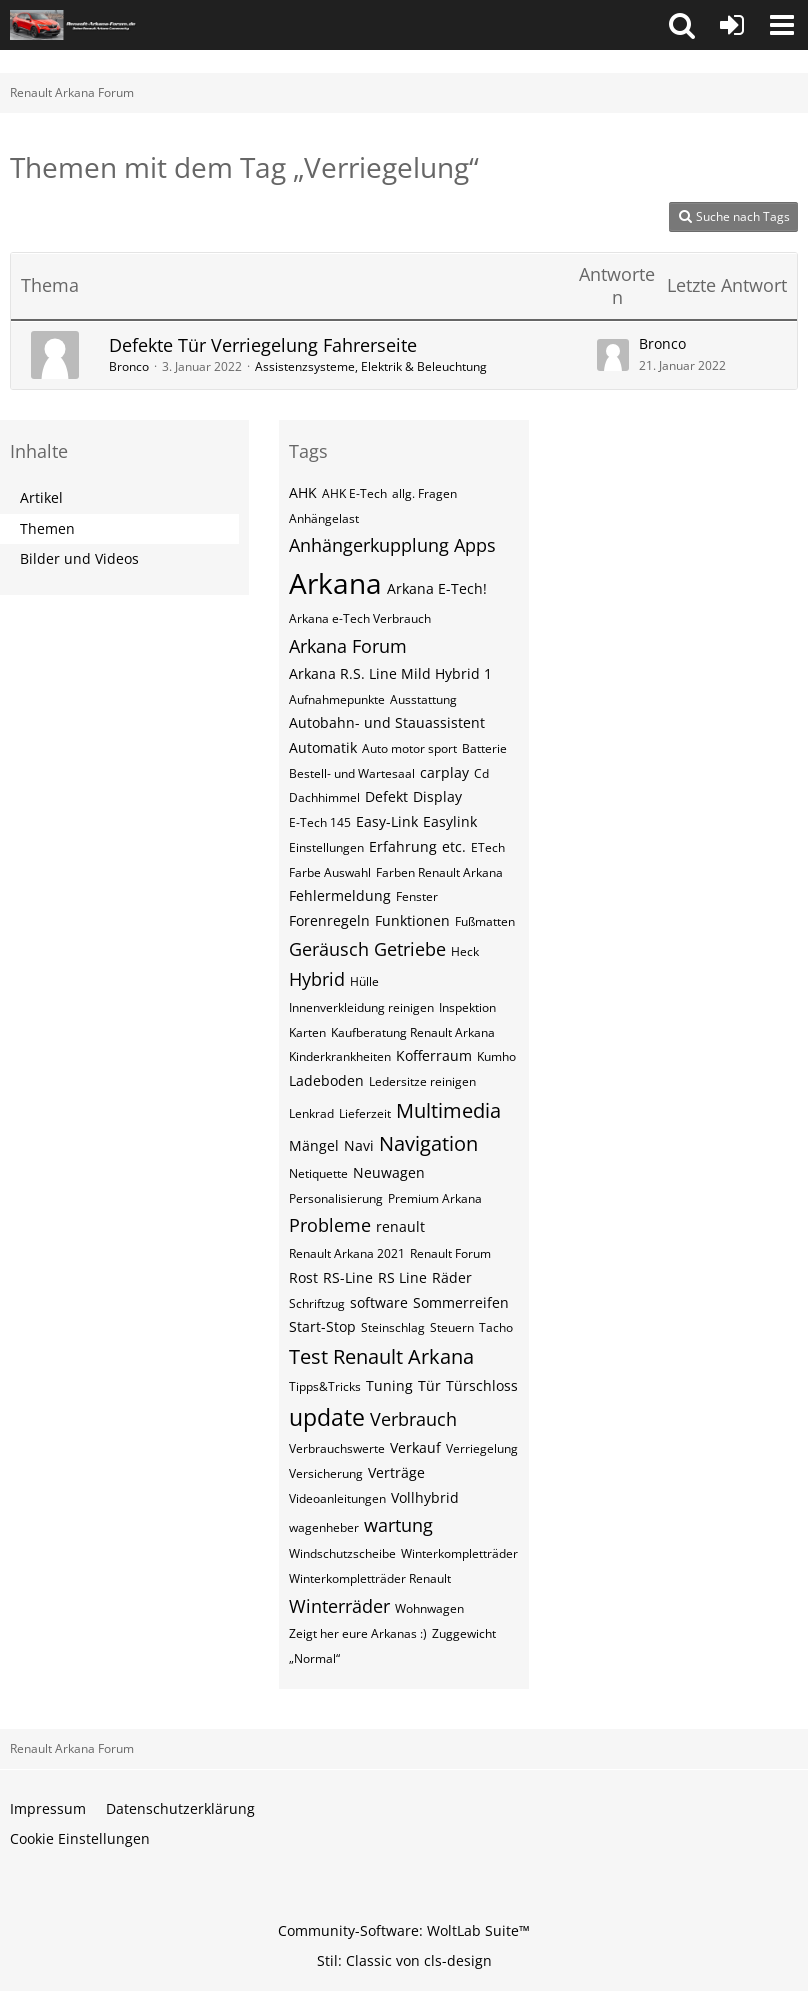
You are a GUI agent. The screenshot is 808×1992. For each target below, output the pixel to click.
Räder (452, 1277)
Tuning (389, 1385)
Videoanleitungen (337, 1498)
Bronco (129, 366)
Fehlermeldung (340, 895)
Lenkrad (311, 1113)
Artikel (41, 497)
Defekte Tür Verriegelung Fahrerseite (263, 345)
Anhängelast (324, 518)
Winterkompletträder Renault (370, 1578)
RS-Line (348, 1277)
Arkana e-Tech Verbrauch (360, 618)
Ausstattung (423, 699)
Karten (307, 1032)
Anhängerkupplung (369, 545)
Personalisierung (336, 1198)
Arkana (335, 583)
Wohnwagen (429, 1608)
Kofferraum (434, 1055)
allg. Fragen (424, 493)
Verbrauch (413, 1419)
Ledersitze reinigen (422, 1081)
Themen (47, 528)
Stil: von (404, 1960)
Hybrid (317, 979)
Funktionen (412, 920)
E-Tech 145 (320, 822)
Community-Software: (404, 1930)
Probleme (330, 1225)
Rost (303, 1277)
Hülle (364, 981)
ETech (488, 847)
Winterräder (339, 1606)
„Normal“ (314, 1658)
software (379, 1302)
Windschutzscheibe (342, 1553)
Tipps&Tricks (325, 1386)
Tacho (496, 1327)
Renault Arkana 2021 (347, 1253)
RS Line (402, 1277)
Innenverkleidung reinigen (361, 1007)
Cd (481, 773)
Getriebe (410, 949)
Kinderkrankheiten (340, 1056)
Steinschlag (393, 1327)
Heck (465, 951)
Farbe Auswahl (330, 872)
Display (437, 796)
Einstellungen (326, 847)
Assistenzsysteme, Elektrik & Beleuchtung (371, 366)
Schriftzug (317, 1303)
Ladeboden (326, 1080)
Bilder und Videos (79, 558)
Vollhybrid (425, 1497)
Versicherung (326, 1473)
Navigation (428, 1143)
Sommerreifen (461, 1302)
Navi (359, 1145)
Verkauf (415, 1447)
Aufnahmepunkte (337, 699)
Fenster (417, 896)
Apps (475, 545)
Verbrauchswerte (337, 1448)
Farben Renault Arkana (439, 872)
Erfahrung (403, 846)
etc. (454, 846)
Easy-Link (387, 821)
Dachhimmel (324, 797)
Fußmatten (485, 921)
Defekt (386, 796)
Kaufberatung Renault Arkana (413, 1032)
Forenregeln (329, 920)
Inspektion (467, 1007)
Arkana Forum (348, 646)
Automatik (323, 747)
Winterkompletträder (459, 1553)
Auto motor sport (409, 748)
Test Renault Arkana (381, 1356)
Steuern (452, 1327)
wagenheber (324, 1527)
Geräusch (329, 949)
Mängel (314, 1145)
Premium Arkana (435, 1198)
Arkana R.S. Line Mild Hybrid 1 (390, 673)
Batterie (484, 748)
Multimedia (448, 1110)
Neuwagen (389, 1172)
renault (400, 1226)
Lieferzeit (365, 1113)
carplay (444, 772)
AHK (303, 492)
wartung (398, 1525)
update (327, 1417)
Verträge (396, 1472)
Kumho (496, 1056)
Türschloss (482, 1385)
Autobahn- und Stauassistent (387, 722)
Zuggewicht (464, 1633)
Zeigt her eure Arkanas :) (358, 1633)
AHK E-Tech (354, 493)
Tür (429, 1385)
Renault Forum (450, 1253)
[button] (682, 25)
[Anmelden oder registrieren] (732, 25)
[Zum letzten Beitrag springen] (613, 355)
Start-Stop (322, 1326)
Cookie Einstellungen (80, 1838)
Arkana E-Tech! (437, 588)
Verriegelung (482, 1448)
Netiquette (318, 1173)
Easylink (450, 821)
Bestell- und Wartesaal (352, 773)
